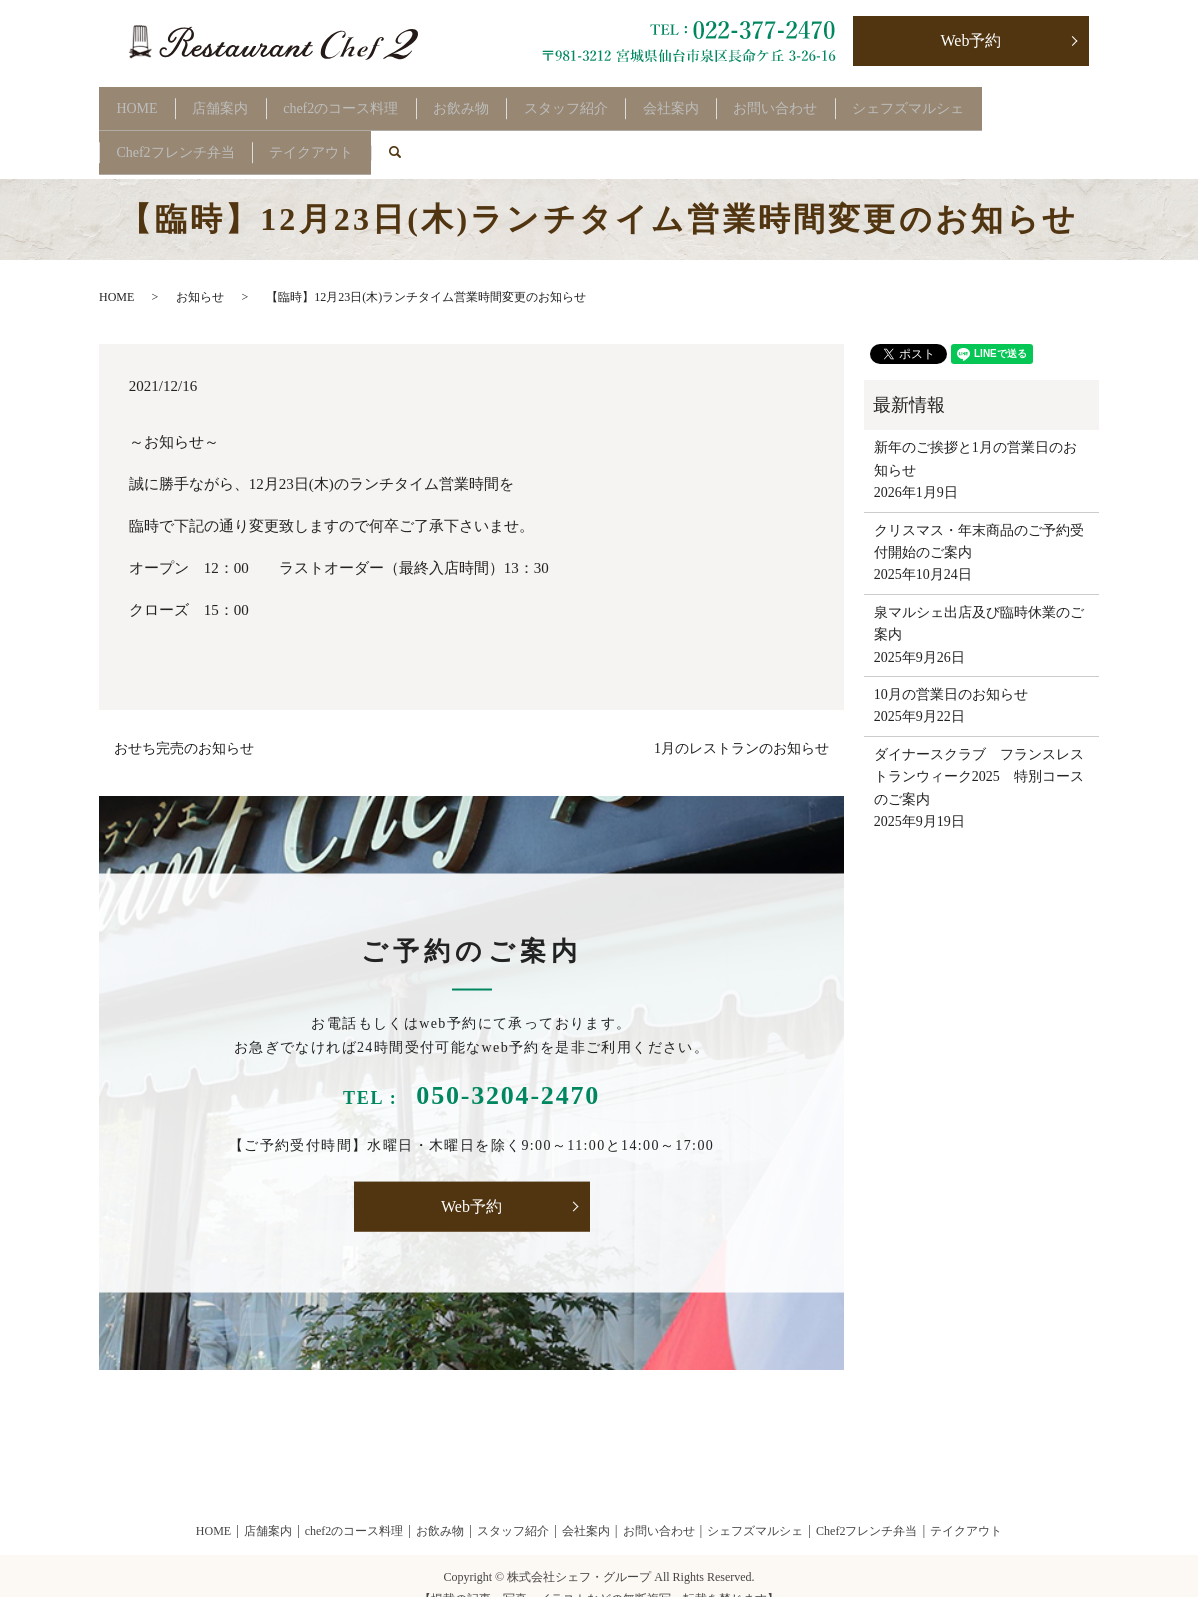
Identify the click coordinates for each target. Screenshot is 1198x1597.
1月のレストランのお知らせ (741, 723)
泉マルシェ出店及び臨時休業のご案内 (979, 597)
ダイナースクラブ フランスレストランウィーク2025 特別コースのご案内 (979, 751)
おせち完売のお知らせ (184, 723)
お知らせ (200, 272)
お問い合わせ (859, 101)
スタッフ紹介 (624, 101)
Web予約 (971, 40)
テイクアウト (331, 133)
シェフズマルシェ (1004, 101)
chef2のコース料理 (372, 101)
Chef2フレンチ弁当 (182, 133)
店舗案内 (240, 101)
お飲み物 (506, 101)
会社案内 (741, 101)
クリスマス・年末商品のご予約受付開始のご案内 (979, 515)
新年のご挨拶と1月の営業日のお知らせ (975, 433)
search (432, 133)
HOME (143, 101)
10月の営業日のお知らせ (951, 669)
